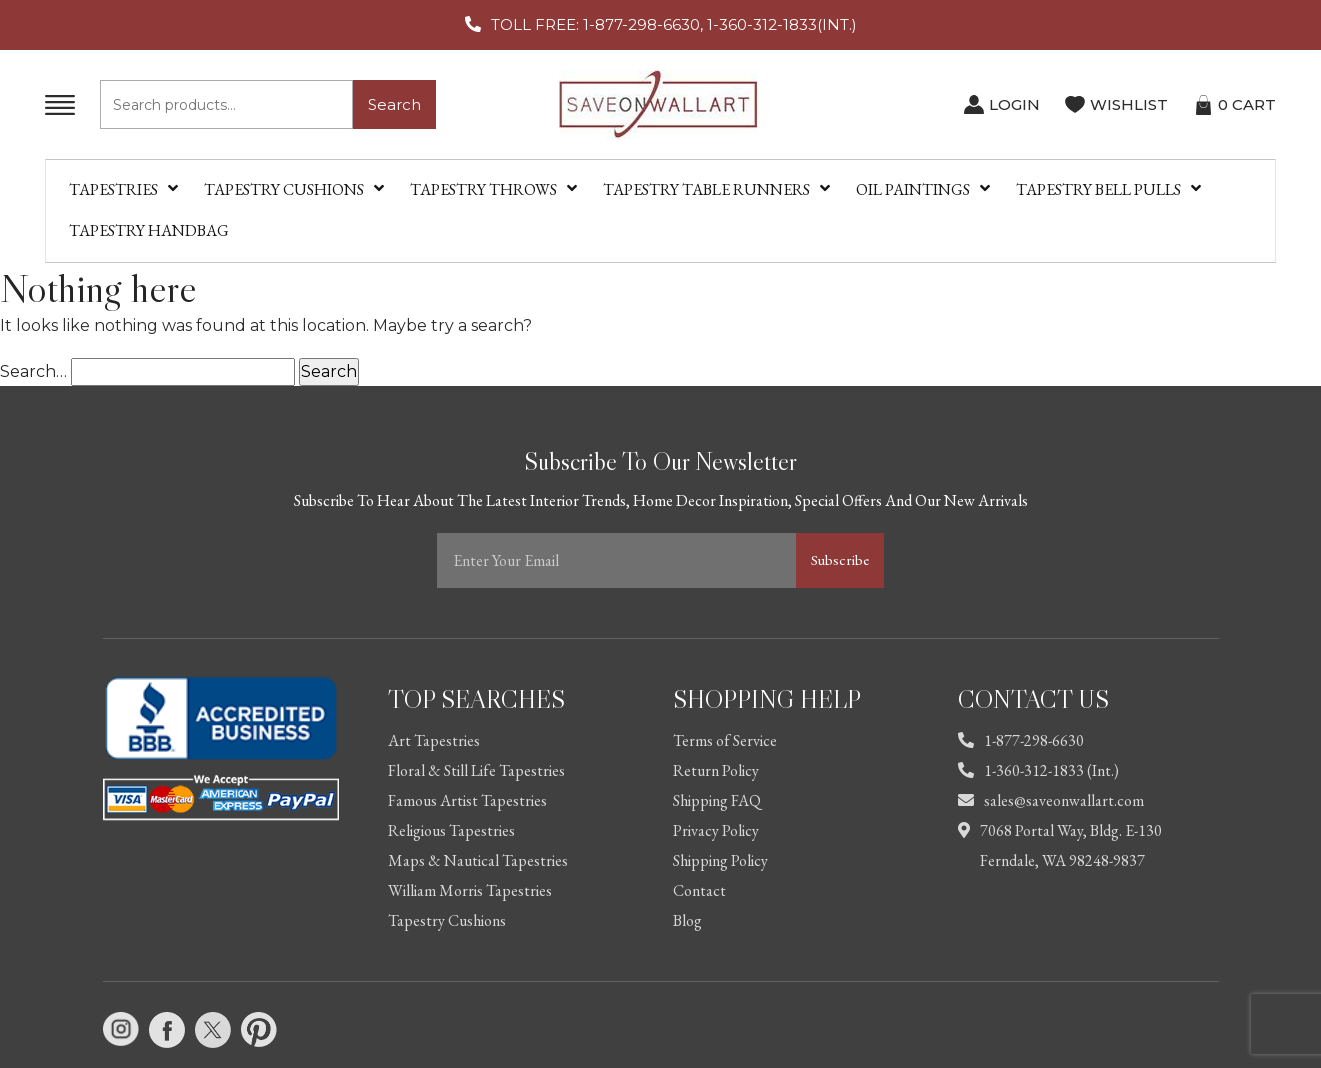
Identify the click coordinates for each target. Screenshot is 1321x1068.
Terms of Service (725, 740)
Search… (33, 371)
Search (394, 104)
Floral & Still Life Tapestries (476, 770)
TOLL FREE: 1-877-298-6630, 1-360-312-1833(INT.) (674, 24)
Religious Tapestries (451, 830)
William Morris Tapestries (470, 890)
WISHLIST (1129, 104)
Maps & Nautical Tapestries (478, 860)
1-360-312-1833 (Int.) (1038, 770)
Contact (699, 890)
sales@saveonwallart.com (1051, 800)
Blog (687, 920)
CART (1247, 104)
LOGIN (1014, 104)
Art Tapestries (434, 740)
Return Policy (716, 770)
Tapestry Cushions (447, 920)
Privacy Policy (716, 830)
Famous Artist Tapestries (467, 800)
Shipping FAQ (717, 800)
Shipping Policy (720, 860)
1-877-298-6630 (1021, 740)
